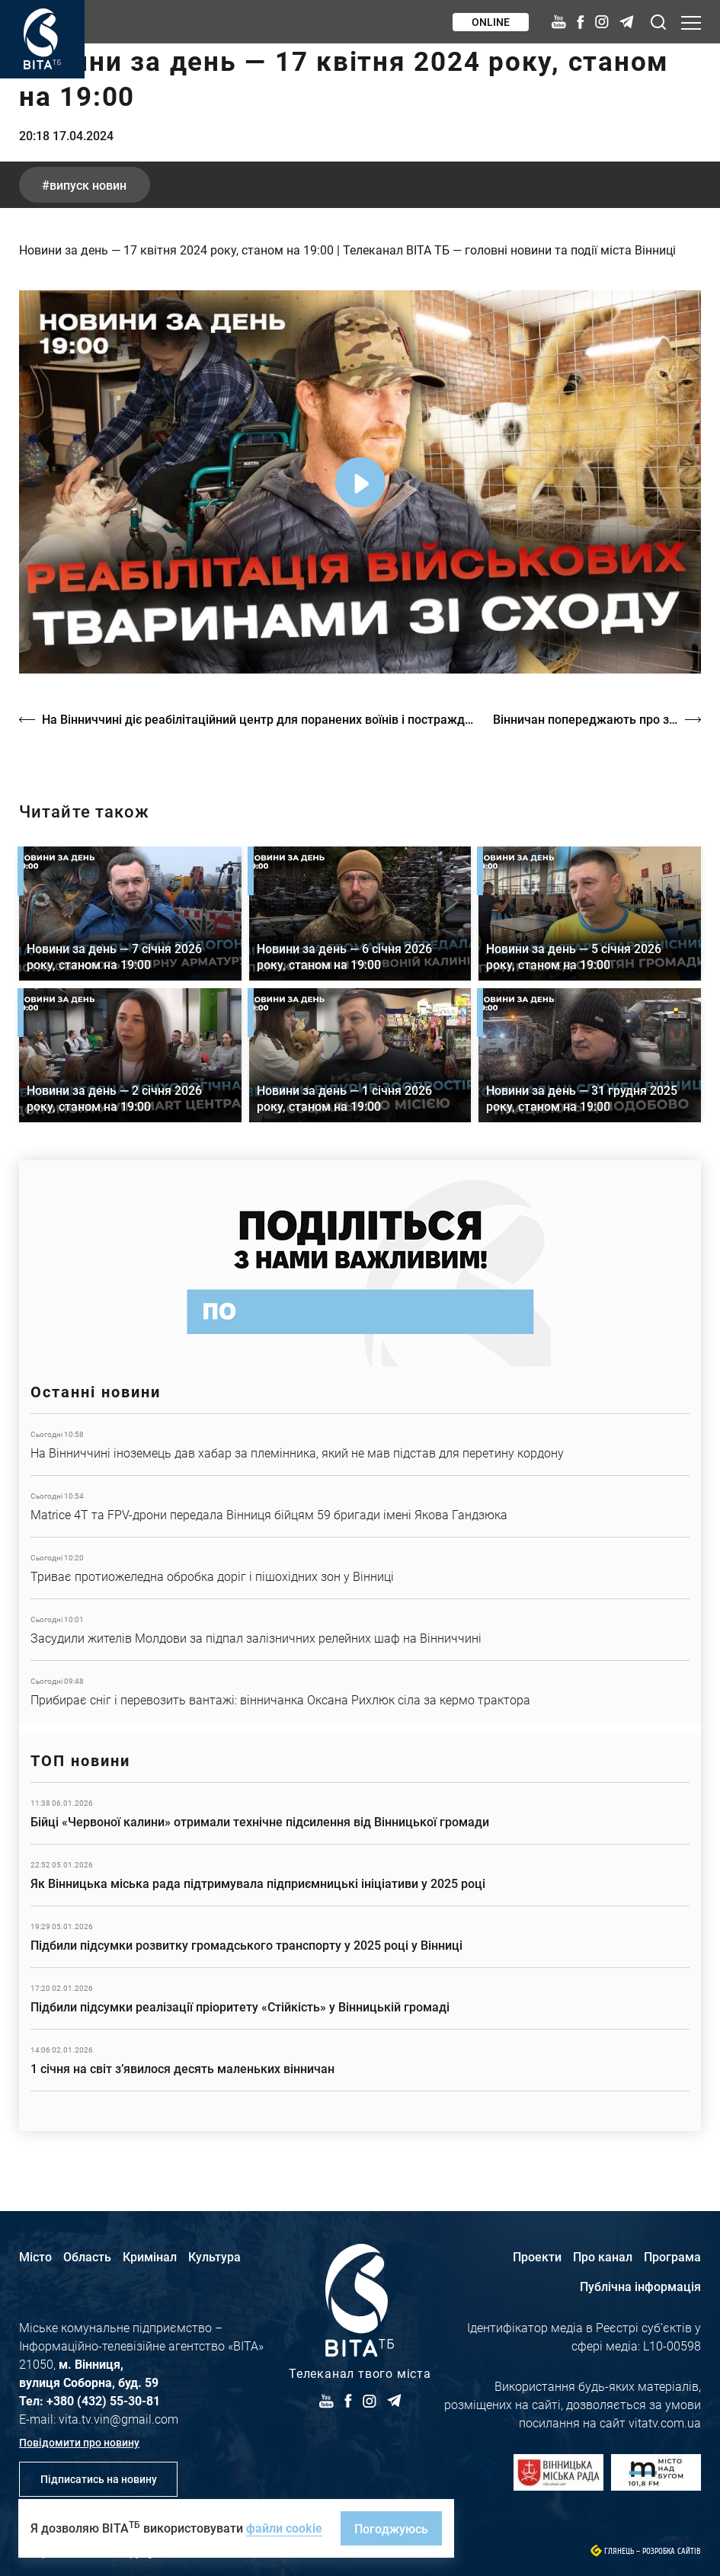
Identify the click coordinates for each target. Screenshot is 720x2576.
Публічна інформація (640, 2286)
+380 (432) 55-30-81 (103, 2400)
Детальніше (360, 1445)
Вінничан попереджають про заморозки (597, 719)
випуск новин (88, 185)
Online (491, 21)
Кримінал (150, 2256)
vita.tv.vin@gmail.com (118, 2419)
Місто (35, 2256)
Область (87, 2256)
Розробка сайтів (671, 2551)
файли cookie (284, 2528)
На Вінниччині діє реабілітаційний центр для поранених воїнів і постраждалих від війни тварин (260, 719)
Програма (672, 2256)
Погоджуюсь (391, 2528)
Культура (214, 2256)
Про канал (602, 2256)
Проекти (537, 2256)
